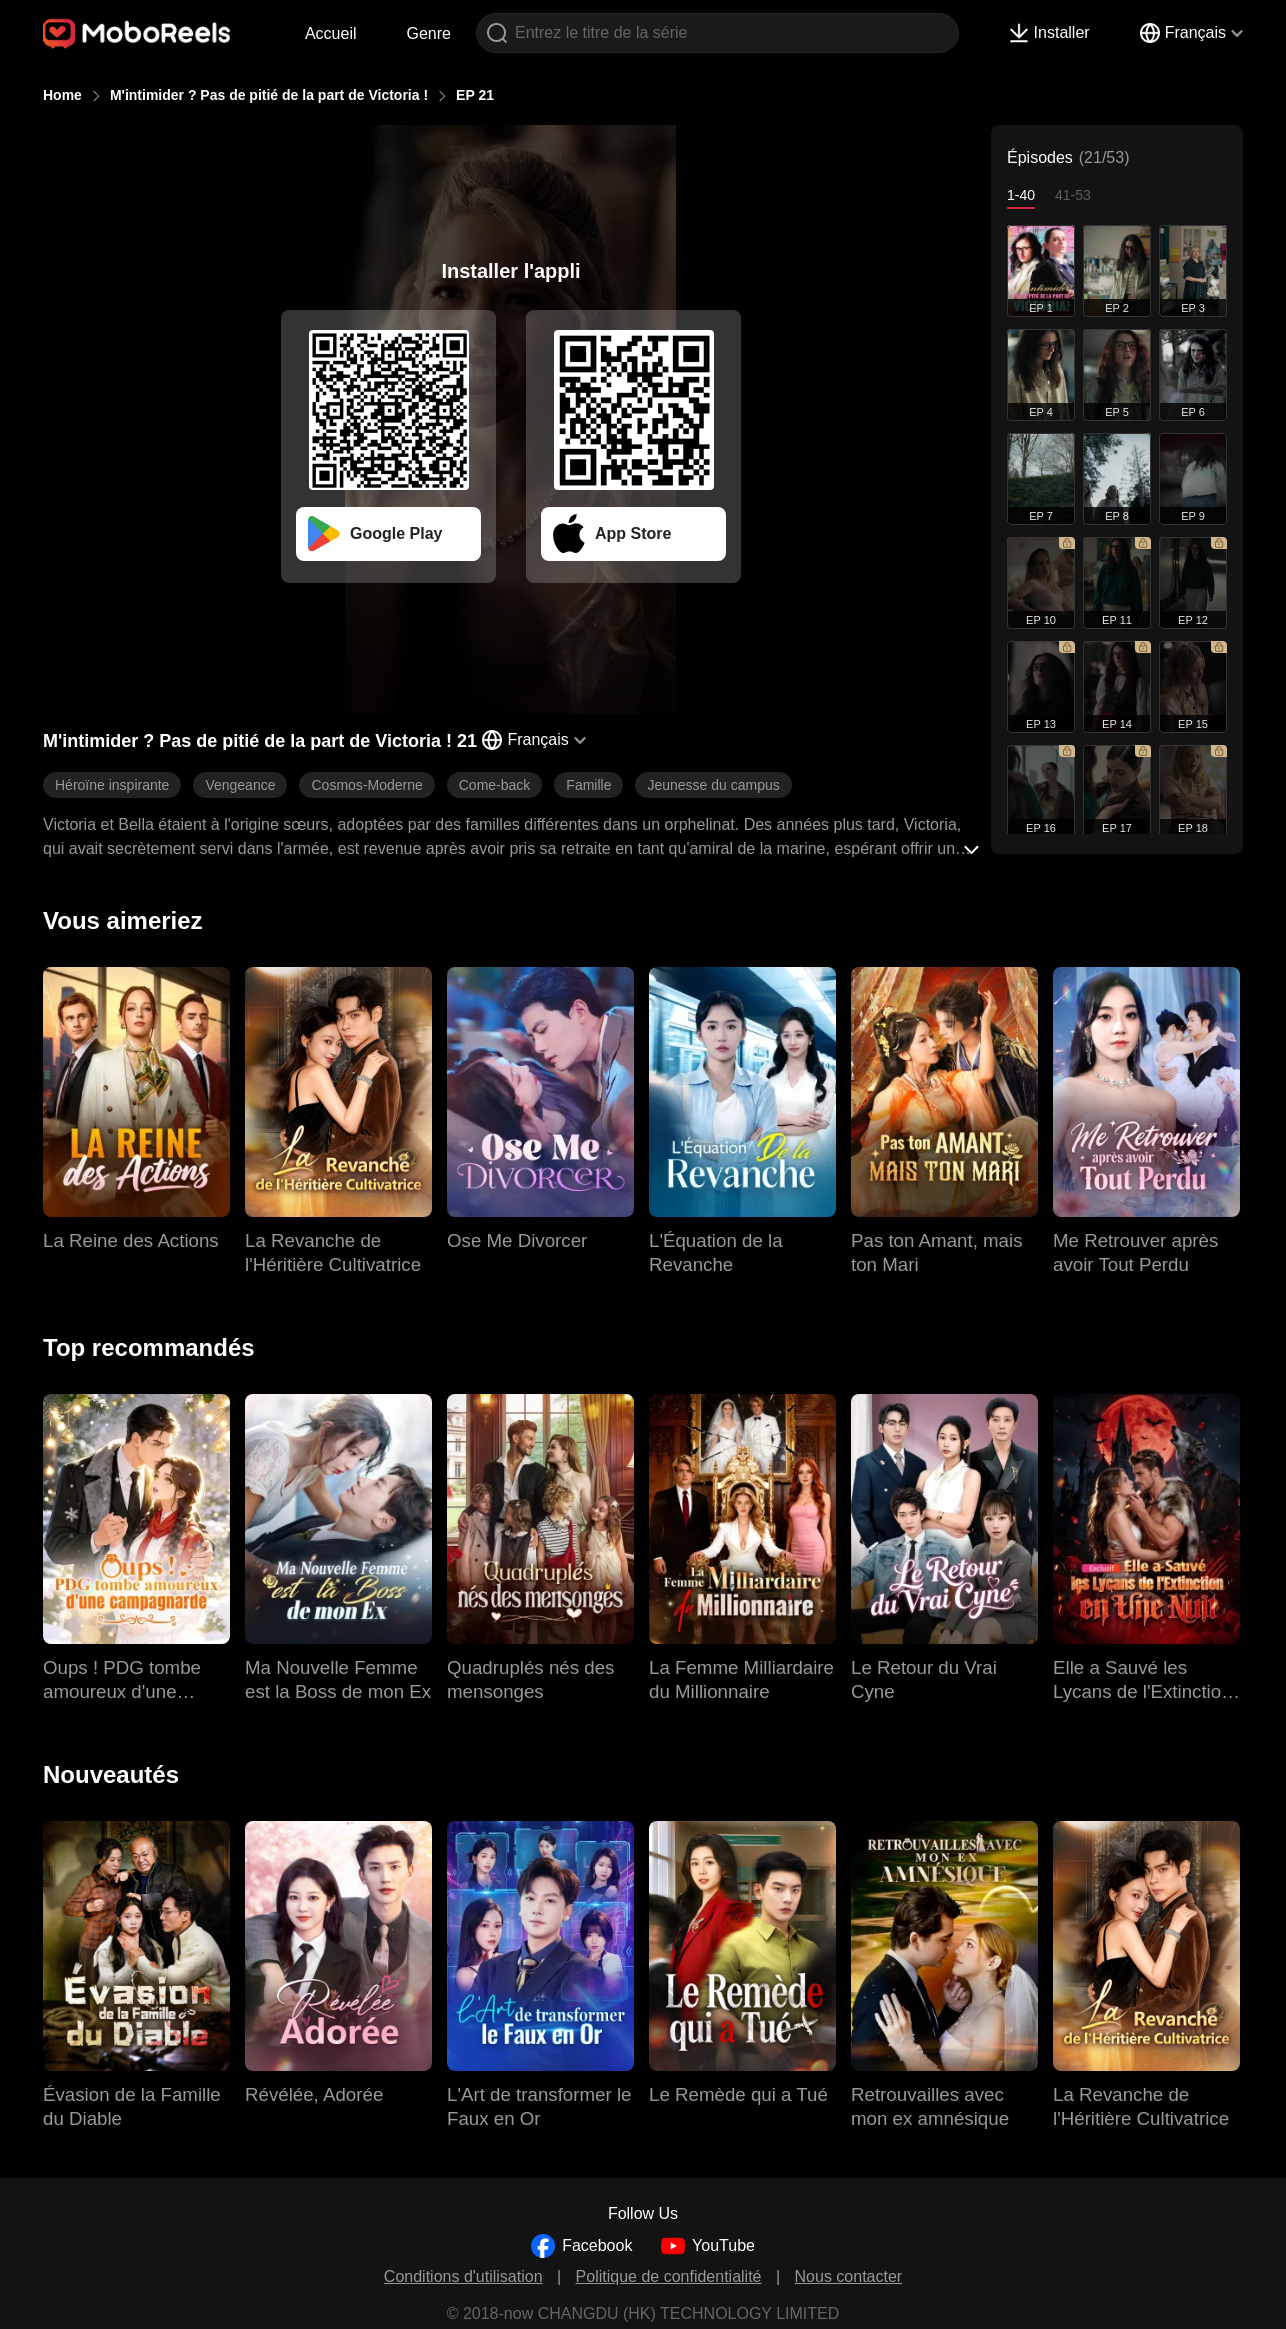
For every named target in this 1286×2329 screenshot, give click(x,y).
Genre (429, 33)
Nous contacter (849, 2276)
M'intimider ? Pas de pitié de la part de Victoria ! (269, 95)
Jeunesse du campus (713, 785)
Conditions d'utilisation (463, 2276)
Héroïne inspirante (112, 785)
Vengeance (240, 785)
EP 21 (475, 95)
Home (62, 95)
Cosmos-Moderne (366, 785)
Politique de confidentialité (669, 2276)
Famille (588, 785)
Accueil (331, 33)
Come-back (495, 785)
